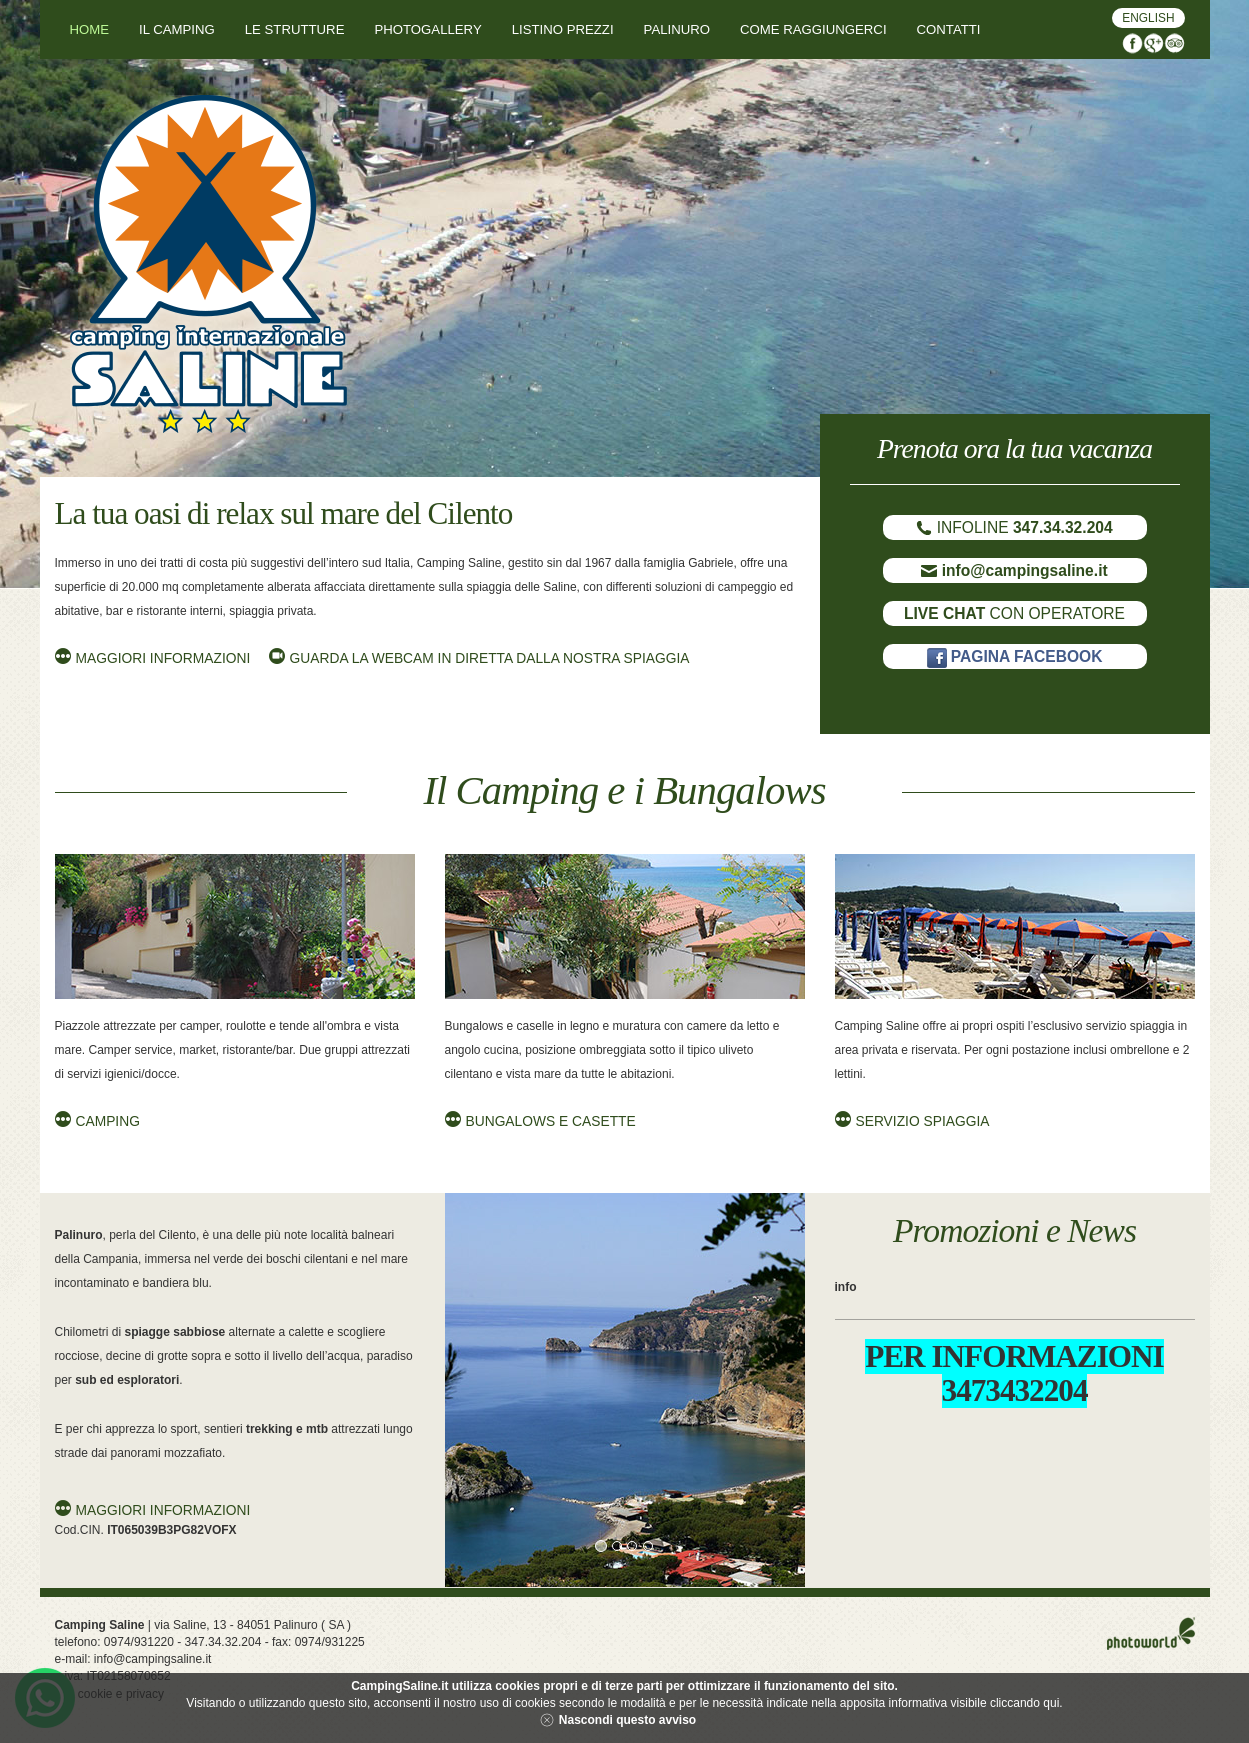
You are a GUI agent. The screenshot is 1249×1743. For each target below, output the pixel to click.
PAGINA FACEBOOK (1015, 656)
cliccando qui (1024, 1703)
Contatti (949, 29)
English (1148, 18)
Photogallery (427, 29)
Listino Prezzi (563, 29)
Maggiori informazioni (163, 658)
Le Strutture (295, 29)
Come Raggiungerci (813, 29)
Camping (108, 1121)
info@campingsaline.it (153, 1659)
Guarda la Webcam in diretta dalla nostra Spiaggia (490, 658)
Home (90, 29)
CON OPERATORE (1014, 613)
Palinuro (677, 29)
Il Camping (177, 29)
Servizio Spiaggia (923, 1121)
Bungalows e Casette (551, 1121)
